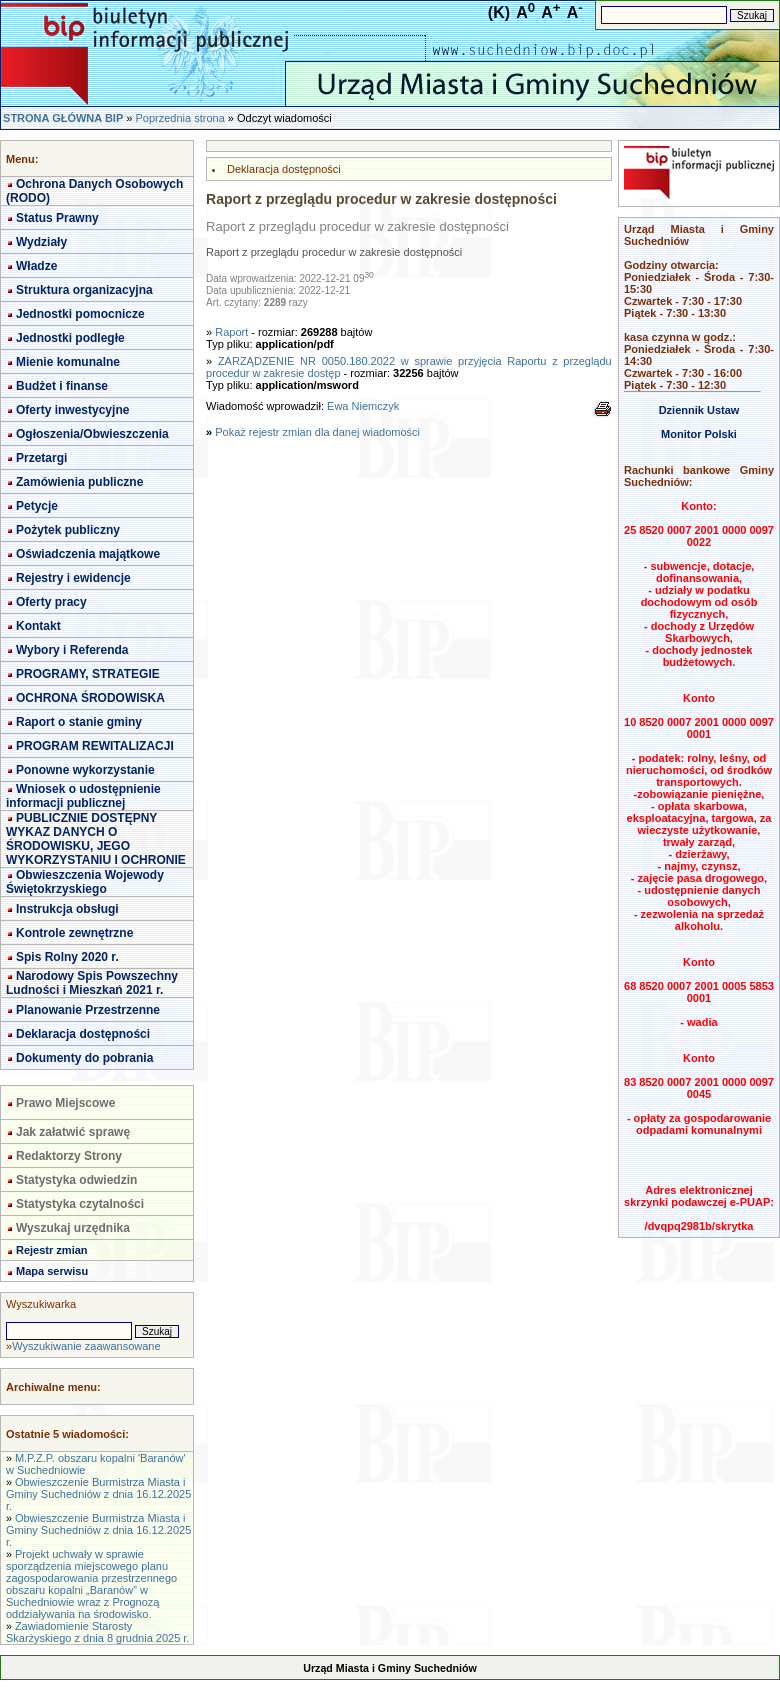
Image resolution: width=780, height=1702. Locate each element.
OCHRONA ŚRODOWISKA (90, 698)
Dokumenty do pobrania (84, 1058)
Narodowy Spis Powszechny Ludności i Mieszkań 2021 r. (92, 983)
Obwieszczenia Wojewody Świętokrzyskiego (85, 882)
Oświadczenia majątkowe (88, 554)
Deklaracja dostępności (83, 1034)
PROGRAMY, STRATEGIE (88, 674)
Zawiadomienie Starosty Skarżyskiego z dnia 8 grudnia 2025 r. (97, 1632)
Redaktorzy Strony (69, 1156)
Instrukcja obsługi (67, 909)
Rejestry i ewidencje (73, 578)
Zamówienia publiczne (79, 482)
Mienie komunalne (68, 362)
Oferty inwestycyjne (72, 410)
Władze (36, 266)
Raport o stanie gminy (79, 722)
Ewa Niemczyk (363, 406)
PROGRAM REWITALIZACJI (95, 746)
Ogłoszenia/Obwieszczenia (92, 434)
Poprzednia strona (179, 118)
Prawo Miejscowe (65, 1103)
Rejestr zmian (52, 1250)
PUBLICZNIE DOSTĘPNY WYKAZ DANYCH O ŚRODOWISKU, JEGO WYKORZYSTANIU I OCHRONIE (96, 839)
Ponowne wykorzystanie (85, 770)
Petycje (37, 506)
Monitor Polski (699, 434)
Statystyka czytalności (80, 1204)
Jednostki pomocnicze (80, 314)
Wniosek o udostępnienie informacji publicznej (83, 796)
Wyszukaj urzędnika (73, 1228)
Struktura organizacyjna (84, 290)
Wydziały (41, 242)
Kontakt (38, 626)
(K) (499, 12)
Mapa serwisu (52, 1271)
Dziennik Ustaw (699, 410)
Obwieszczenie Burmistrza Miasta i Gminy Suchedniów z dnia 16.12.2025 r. (98, 1494)
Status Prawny (57, 218)
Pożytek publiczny (68, 530)
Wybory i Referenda (72, 650)
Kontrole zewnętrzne (74, 933)
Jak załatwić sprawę (73, 1132)
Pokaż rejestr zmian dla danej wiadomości (317, 432)
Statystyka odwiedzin (76, 1180)
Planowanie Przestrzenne (88, 1010)
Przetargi (41, 458)
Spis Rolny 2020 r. (67, 957)
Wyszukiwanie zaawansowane (86, 1346)
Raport (231, 332)
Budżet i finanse (62, 386)
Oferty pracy (51, 602)
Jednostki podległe (70, 338)
